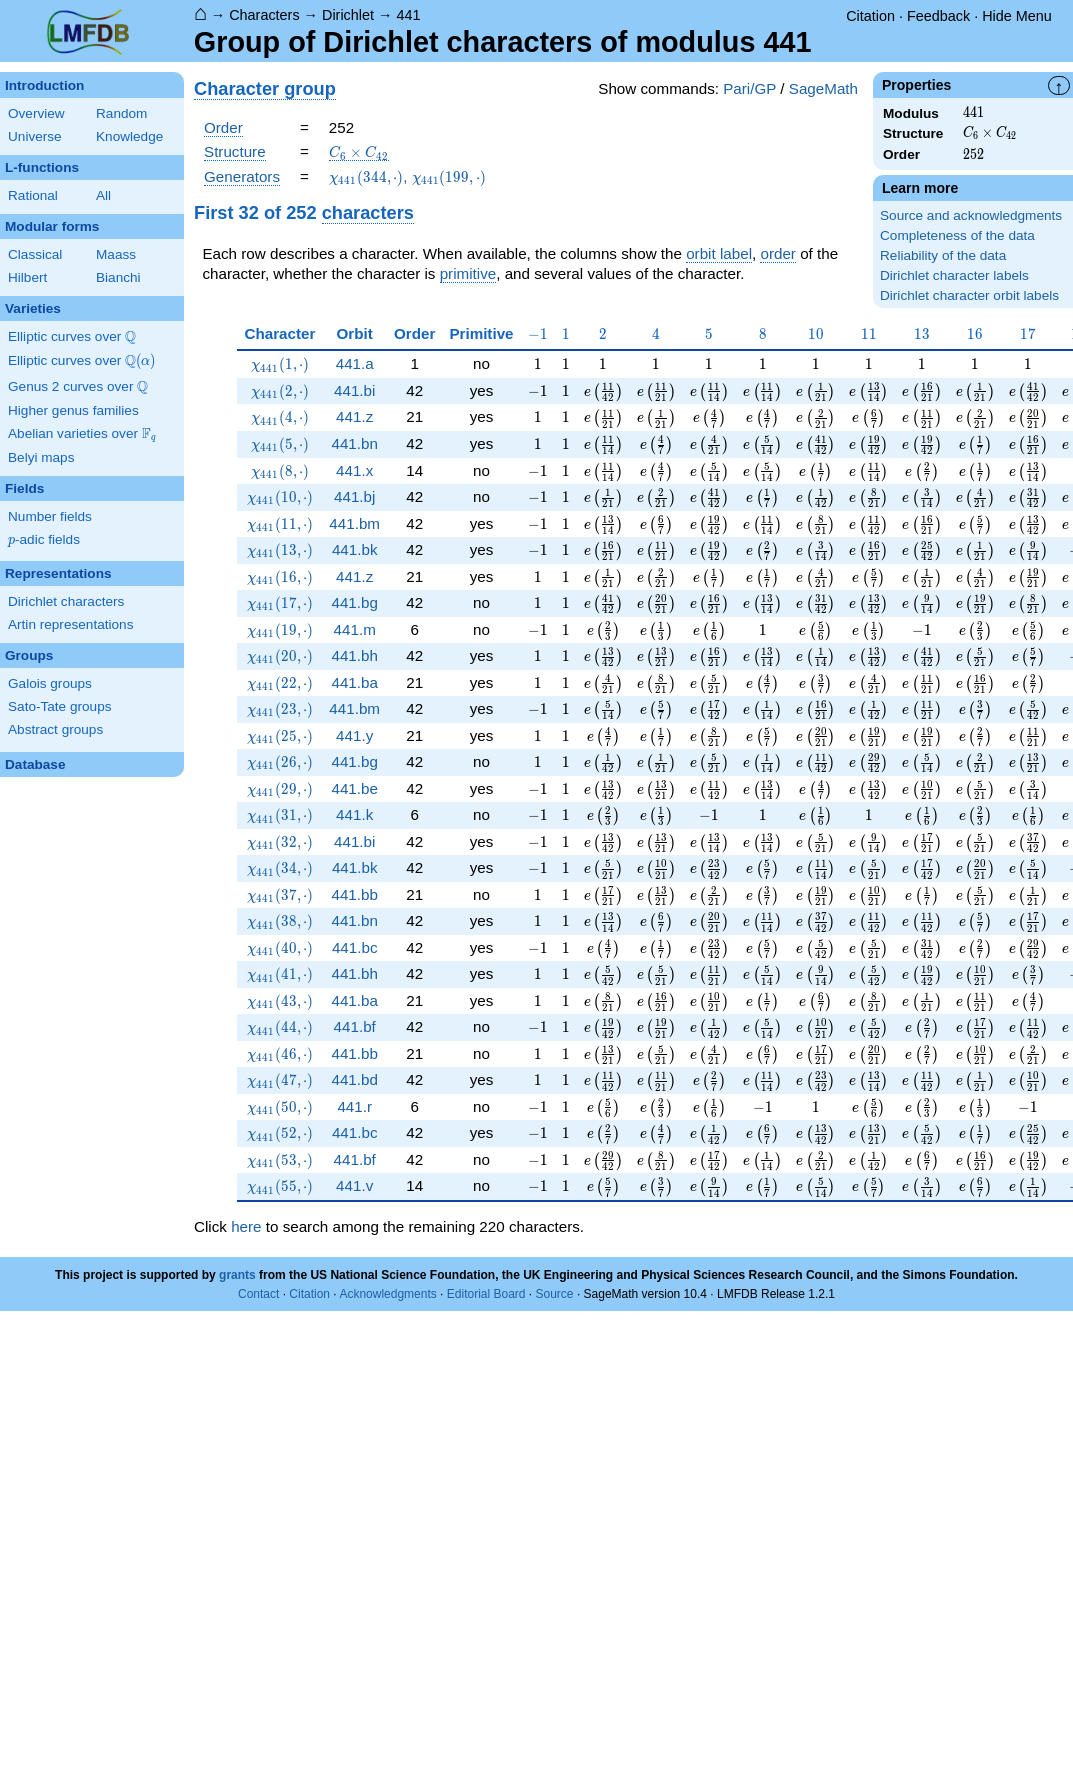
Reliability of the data (943, 255)
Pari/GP (749, 88)
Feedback (938, 16)
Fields (24, 488)
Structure (235, 151)
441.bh (354, 655)
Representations (58, 573)
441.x (354, 470)
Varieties (33, 308)
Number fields (50, 516)
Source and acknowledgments (971, 215)
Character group (265, 88)
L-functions (42, 167)
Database (35, 764)
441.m (355, 629)
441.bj (354, 496)
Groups (29, 655)
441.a (355, 363)
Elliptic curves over (72, 337)
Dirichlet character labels (954, 275)
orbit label (719, 253)
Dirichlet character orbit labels (969, 295)
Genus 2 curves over (78, 387)
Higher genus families (73, 410)
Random (121, 113)
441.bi (354, 390)
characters (368, 212)
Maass (116, 254)
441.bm (354, 523)
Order (223, 127)
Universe (35, 136)
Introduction (44, 85)
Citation (870, 16)
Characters (264, 15)
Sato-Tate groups (60, 706)
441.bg (354, 602)
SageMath (823, 88)
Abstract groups (55, 729)
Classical (35, 254)
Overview (36, 113)
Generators (242, 176)
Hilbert (27, 277)
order (777, 253)
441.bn (354, 443)
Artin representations (70, 624)
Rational (33, 195)
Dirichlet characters (66, 601)
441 (408, 15)
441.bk (355, 549)
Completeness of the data (957, 235)
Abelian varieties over (82, 434)
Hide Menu (1017, 16)
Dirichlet (348, 15)
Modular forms (52, 226)
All (103, 195)
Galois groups (50, 683)
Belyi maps (41, 457)
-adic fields (44, 540)
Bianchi (118, 277)
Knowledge (129, 136)
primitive (468, 273)
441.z (354, 416)
